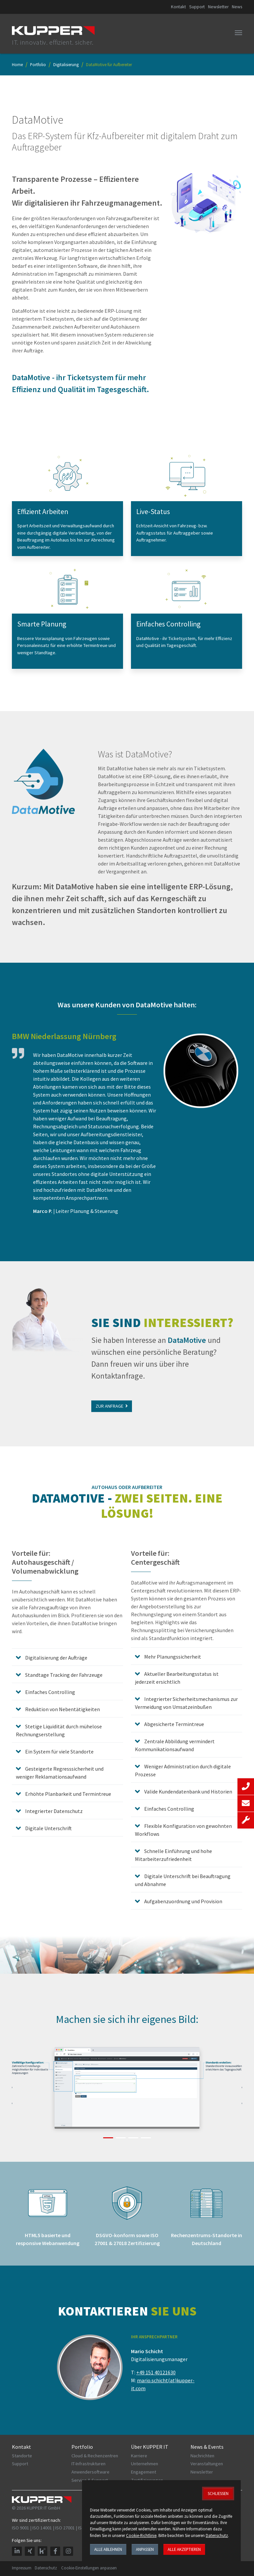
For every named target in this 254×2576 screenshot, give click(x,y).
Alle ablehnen (108, 2549)
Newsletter (218, 7)
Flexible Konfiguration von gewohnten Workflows (183, 1830)
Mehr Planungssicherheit (172, 1656)
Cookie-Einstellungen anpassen (89, 2567)
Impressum (21, 2567)
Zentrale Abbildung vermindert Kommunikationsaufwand (175, 1745)
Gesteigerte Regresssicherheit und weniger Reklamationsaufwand (60, 1772)
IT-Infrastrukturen (88, 2464)
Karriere (139, 2456)
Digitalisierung (66, 64)
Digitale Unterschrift (48, 1828)
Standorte (22, 2456)
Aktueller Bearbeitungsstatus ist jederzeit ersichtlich (177, 1677)
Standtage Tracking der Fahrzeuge (63, 1674)
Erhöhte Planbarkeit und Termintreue (67, 1794)
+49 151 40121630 (156, 2372)
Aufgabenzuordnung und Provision (182, 1901)
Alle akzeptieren (184, 2549)
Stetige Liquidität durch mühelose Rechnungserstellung (59, 1730)
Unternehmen (144, 2464)
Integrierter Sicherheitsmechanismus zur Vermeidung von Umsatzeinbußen (186, 1703)
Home (17, 64)
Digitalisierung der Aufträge (55, 1657)
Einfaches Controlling (49, 1692)
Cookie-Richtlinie (141, 2535)
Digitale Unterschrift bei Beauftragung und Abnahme (183, 1880)
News (237, 7)
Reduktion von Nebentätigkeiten (62, 1709)
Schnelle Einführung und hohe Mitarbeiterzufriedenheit (173, 1855)
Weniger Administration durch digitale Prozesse (183, 1770)
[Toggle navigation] (238, 32)
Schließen (218, 2493)
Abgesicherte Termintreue (173, 1724)
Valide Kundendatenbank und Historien (187, 1791)
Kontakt (178, 7)
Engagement (143, 2472)
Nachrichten (202, 2456)
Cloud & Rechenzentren (94, 2456)
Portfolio (38, 64)
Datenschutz (46, 2567)
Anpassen (145, 2549)
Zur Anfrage (112, 1406)
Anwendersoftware (90, 2472)
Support (197, 7)
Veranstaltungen (206, 2464)
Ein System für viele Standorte (59, 1751)
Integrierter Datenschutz (53, 1811)
